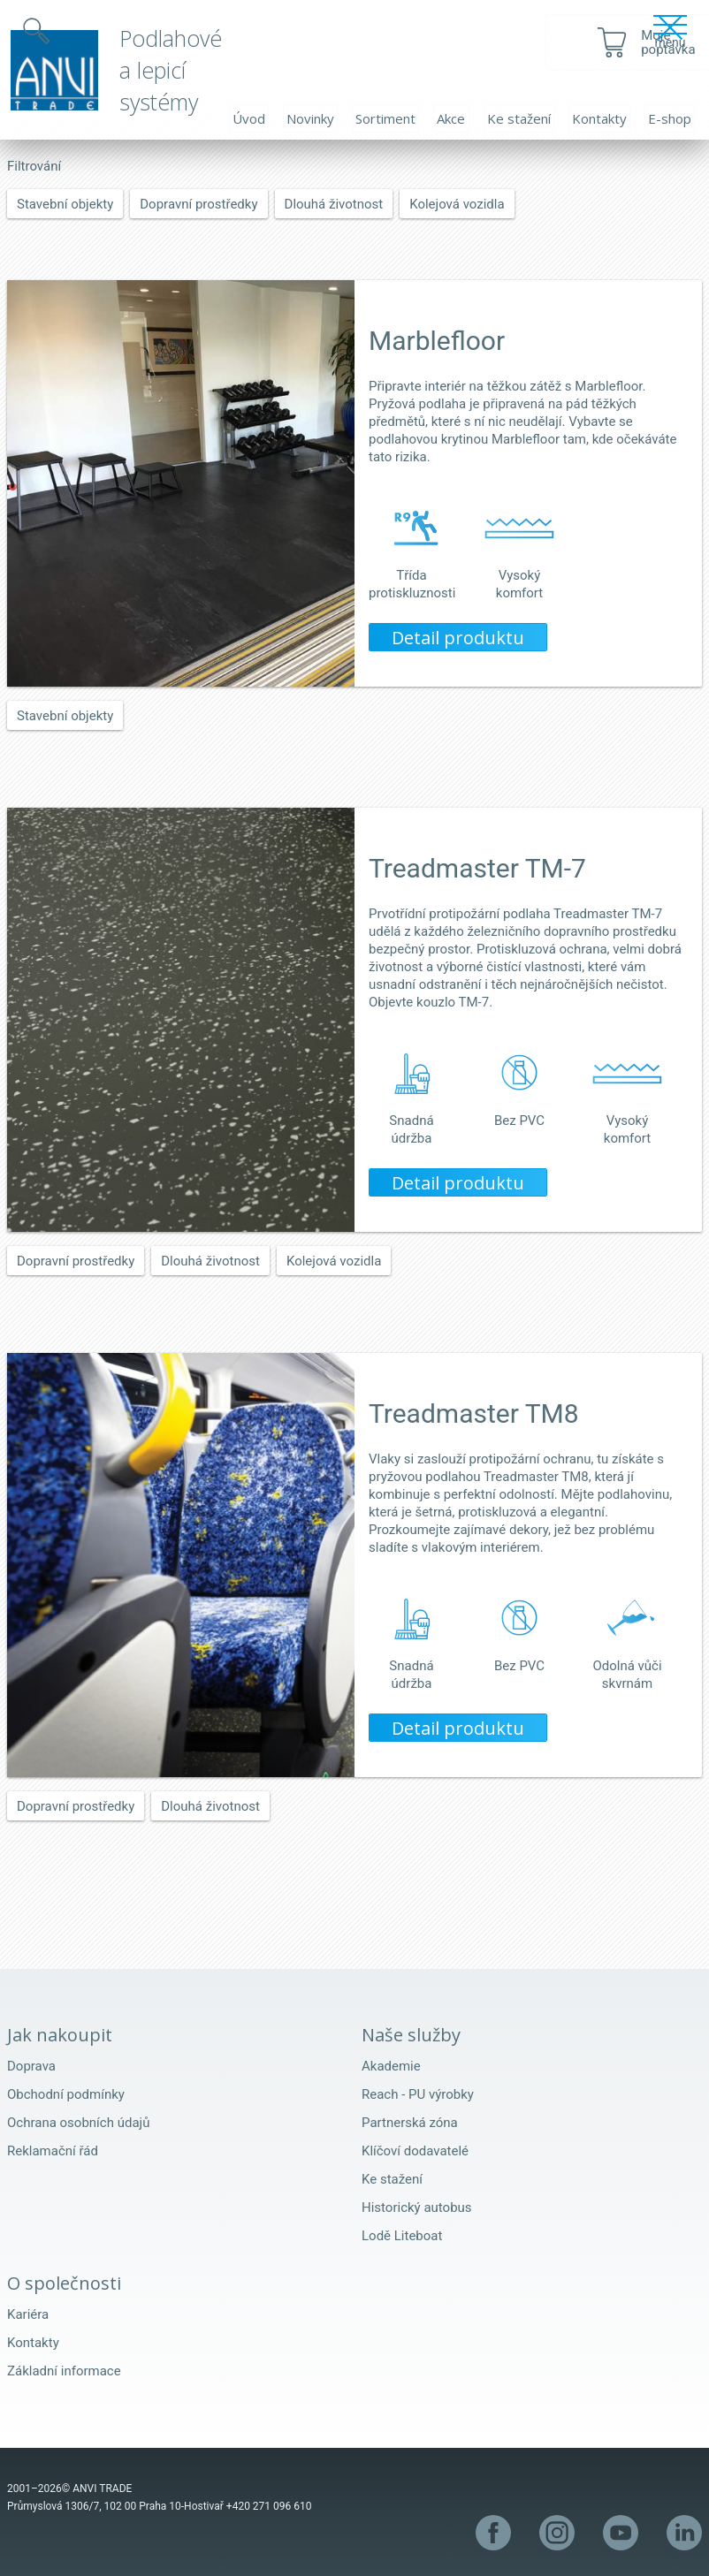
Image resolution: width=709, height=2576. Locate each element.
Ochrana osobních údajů (78, 2123)
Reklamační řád (52, 2151)
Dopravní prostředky (198, 204)
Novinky (310, 118)
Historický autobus (417, 2207)
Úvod (249, 118)
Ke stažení (519, 118)
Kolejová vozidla (456, 204)
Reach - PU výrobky (418, 2094)
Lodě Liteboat (402, 2236)
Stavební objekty (65, 204)
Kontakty (599, 118)
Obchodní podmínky (66, 2094)
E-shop (669, 118)
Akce (451, 118)
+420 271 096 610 (269, 2506)
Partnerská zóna (410, 2123)
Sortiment (385, 118)
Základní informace (64, 2371)
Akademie (391, 2066)
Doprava (31, 2066)
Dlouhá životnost (334, 204)
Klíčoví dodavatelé (415, 2151)
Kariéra (28, 2314)
